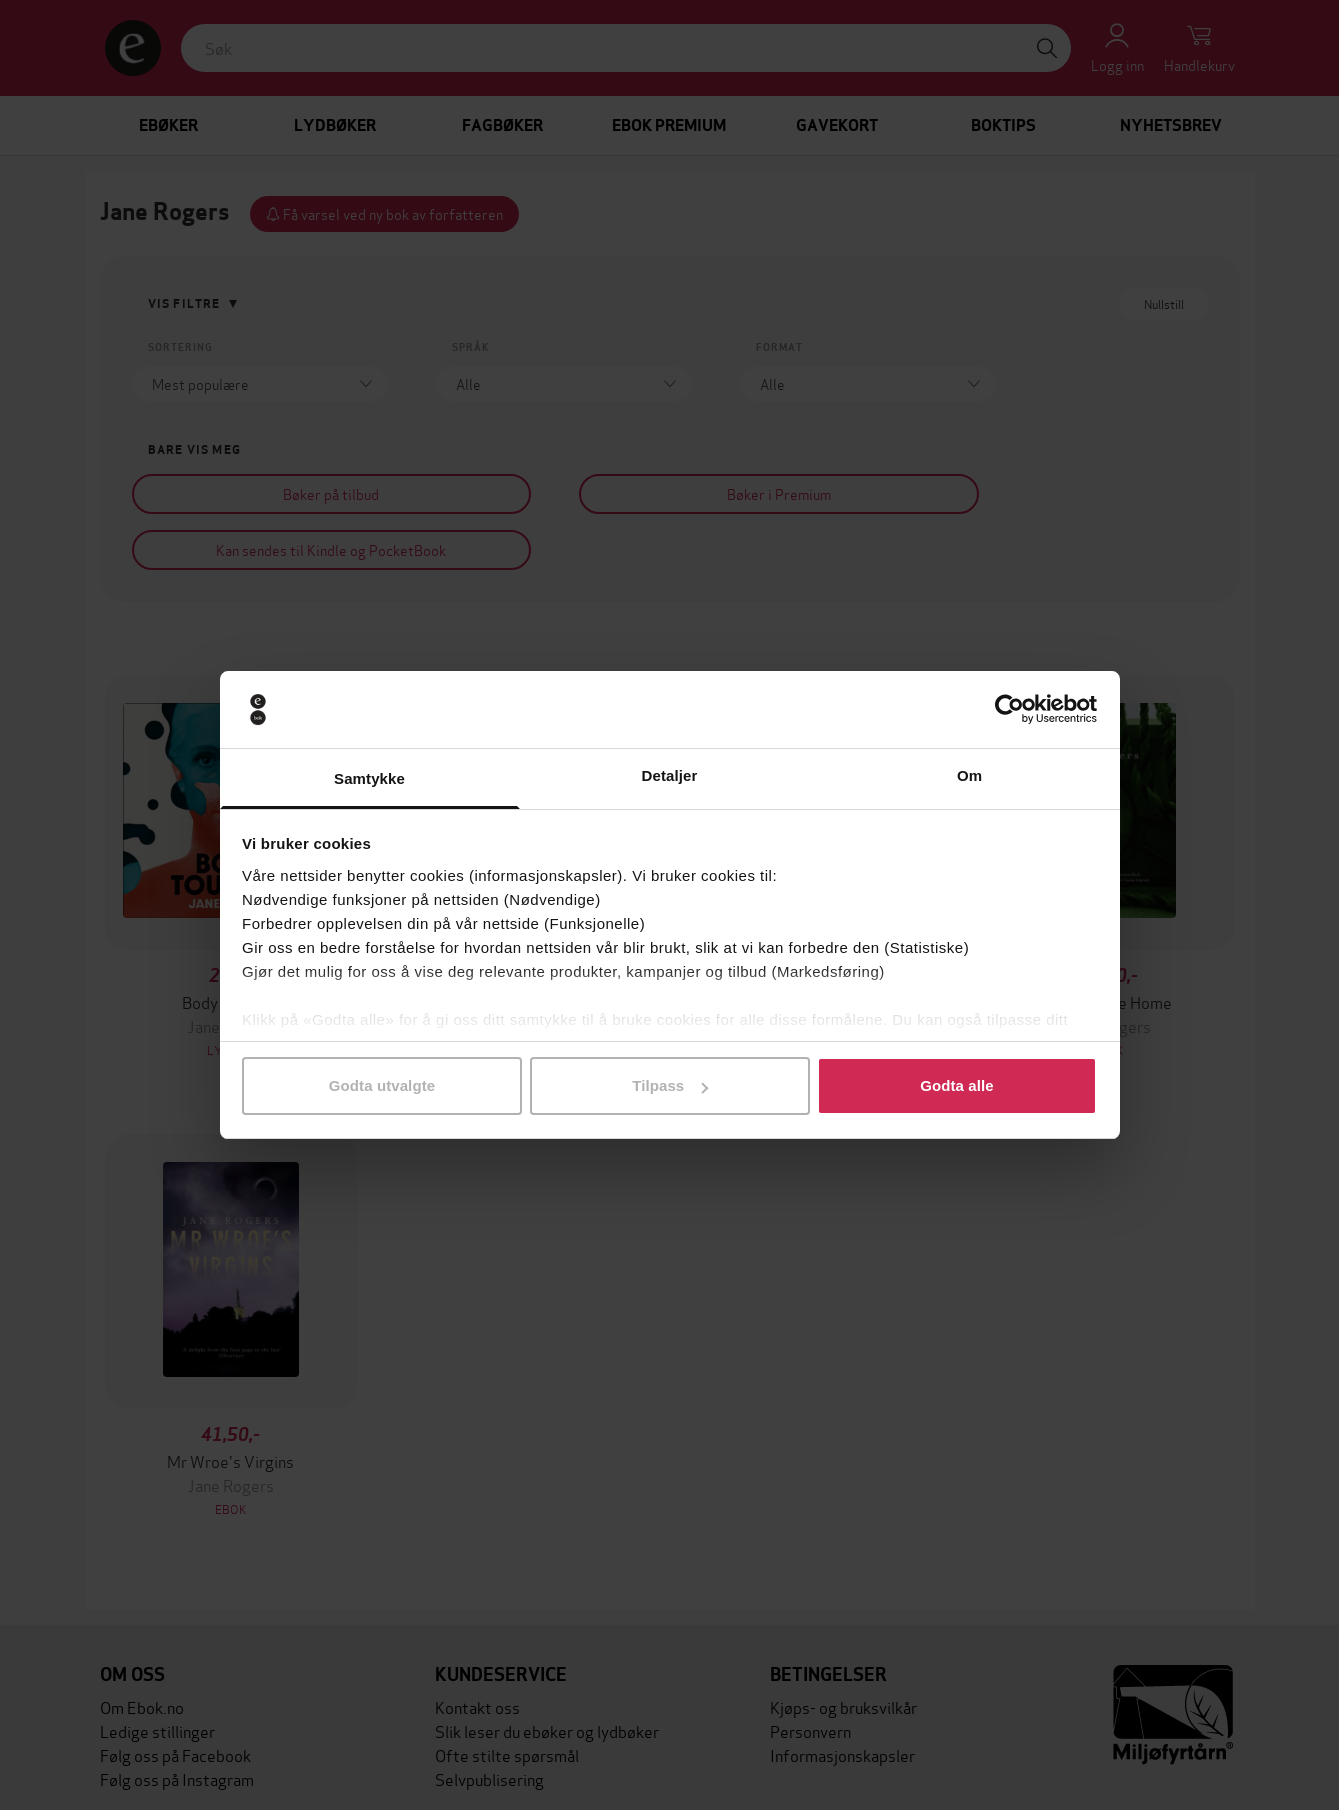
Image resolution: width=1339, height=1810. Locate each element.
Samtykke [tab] (369, 778)
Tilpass (670, 1085)
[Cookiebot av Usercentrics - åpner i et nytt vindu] (1009, 710)
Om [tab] (969, 775)
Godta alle (957, 1085)
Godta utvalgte (382, 1085)
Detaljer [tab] (670, 775)
